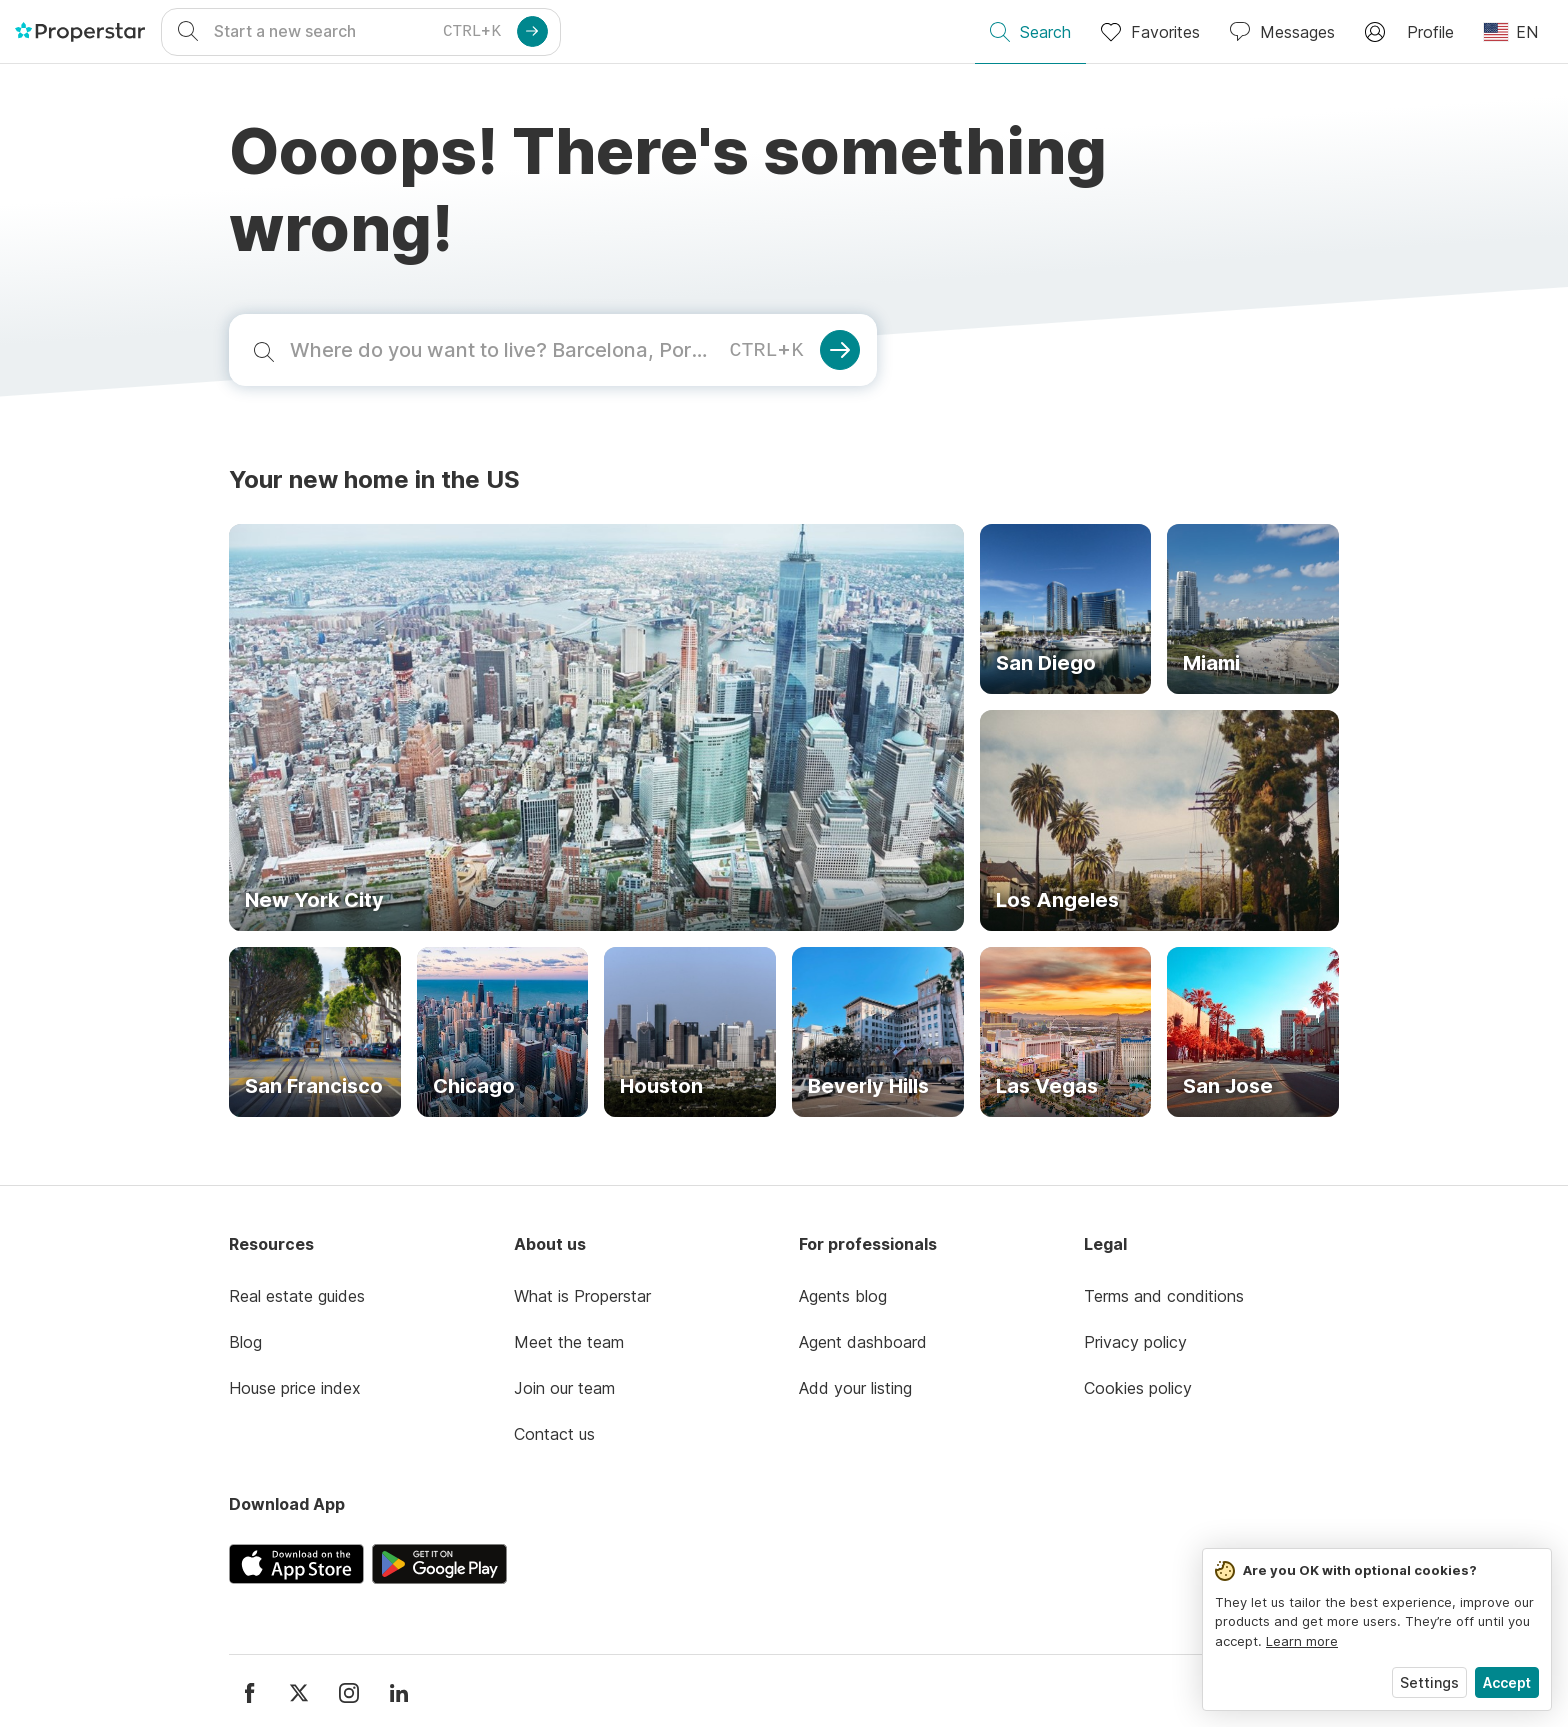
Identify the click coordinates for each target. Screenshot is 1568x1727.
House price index (295, 1388)
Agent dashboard (863, 1342)
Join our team (564, 1388)
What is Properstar (582, 1296)
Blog (245, 1342)
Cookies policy (1138, 1388)
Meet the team (569, 1342)
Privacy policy (1135, 1342)
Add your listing (855, 1388)
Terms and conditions (1164, 1296)
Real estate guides (297, 1296)
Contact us (554, 1434)
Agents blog (843, 1296)
